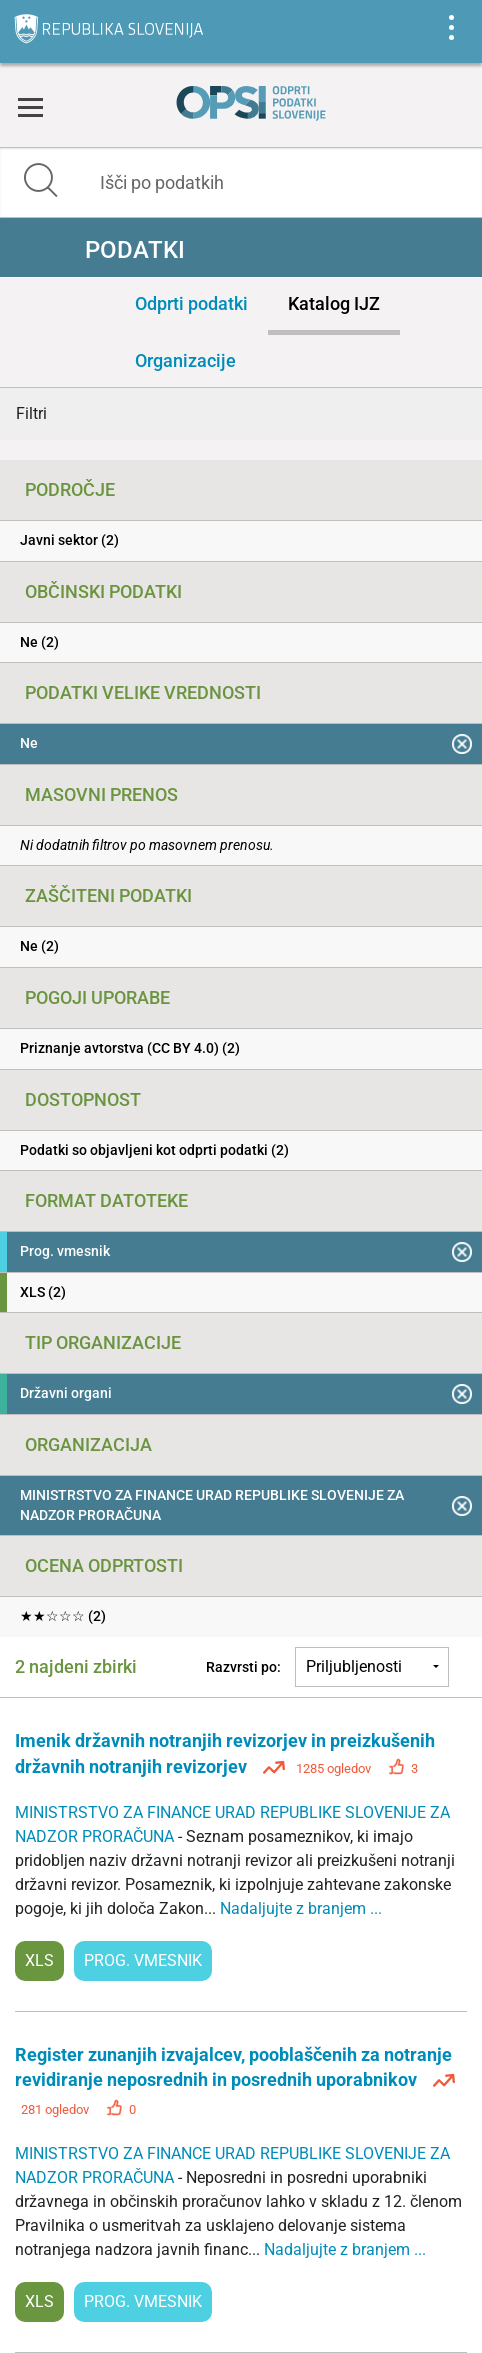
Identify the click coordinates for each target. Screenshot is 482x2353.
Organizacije (185, 360)
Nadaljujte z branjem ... (301, 1908)
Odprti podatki (191, 303)
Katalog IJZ (334, 303)
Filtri (31, 413)
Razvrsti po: (243, 1667)
